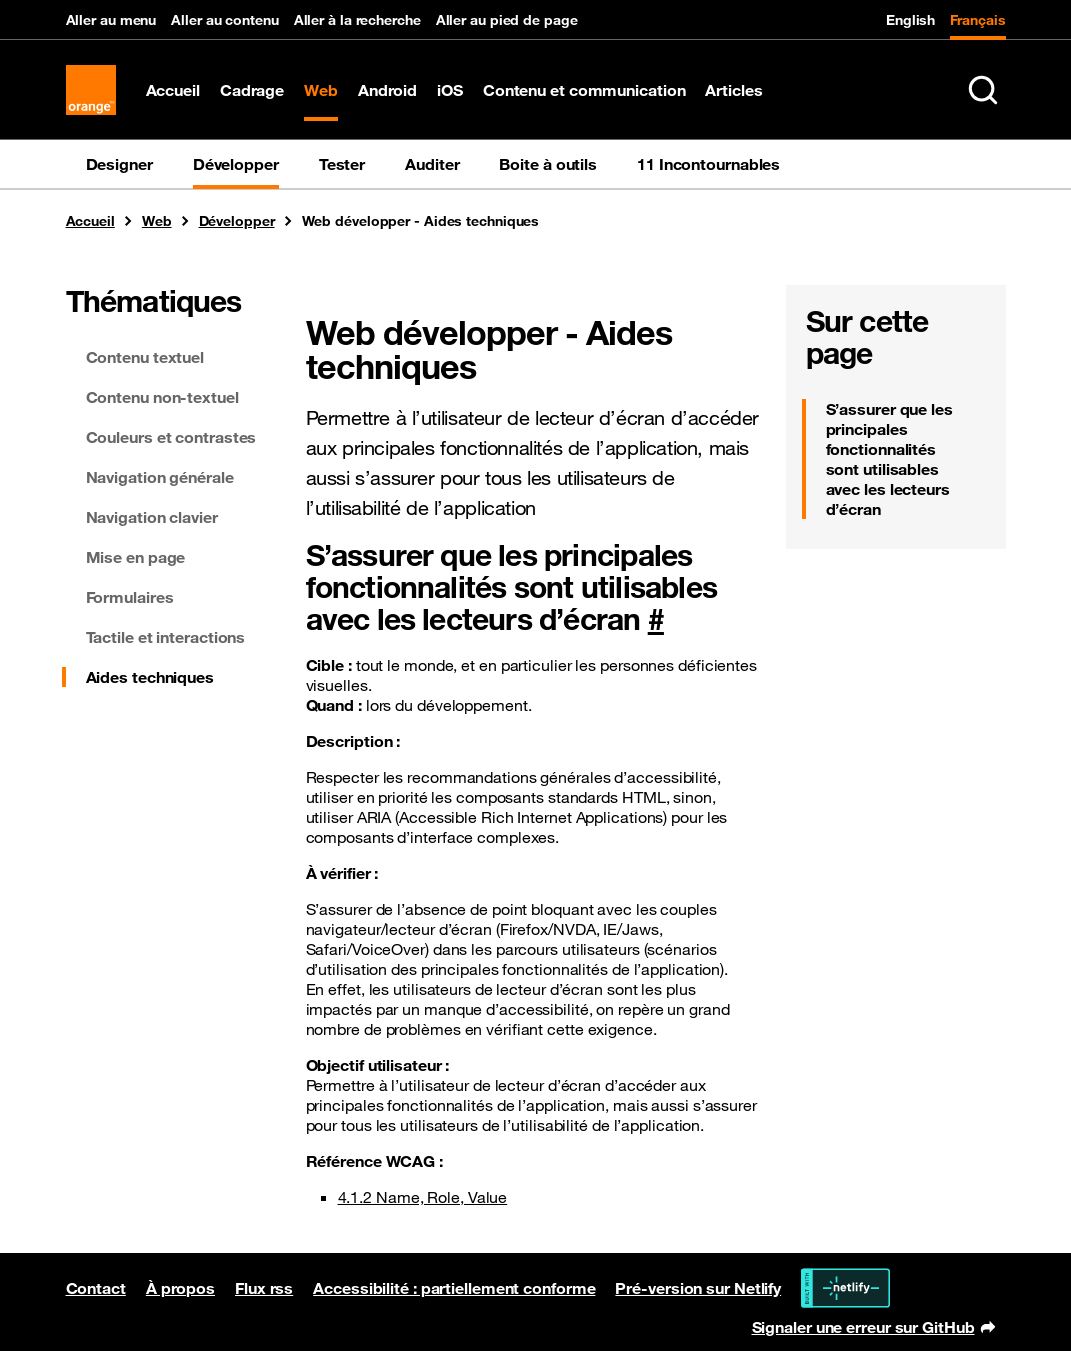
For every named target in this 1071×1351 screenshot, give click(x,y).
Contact (96, 1288)
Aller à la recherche (357, 20)
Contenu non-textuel (162, 397)
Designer (119, 164)
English (910, 20)
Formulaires (130, 597)
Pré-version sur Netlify (698, 1288)
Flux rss (264, 1288)
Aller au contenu (224, 20)
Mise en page (136, 557)
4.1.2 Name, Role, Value (423, 1197)
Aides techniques (150, 677)
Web (321, 90)
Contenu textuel (145, 357)
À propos (180, 1288)
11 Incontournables (708, 164)
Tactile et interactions (166, 637)
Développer (236, 164)
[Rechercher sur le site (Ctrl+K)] (983, 90)
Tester (342, 164)
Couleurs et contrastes (171, 437)
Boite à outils (548, 164)
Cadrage (252, 90)
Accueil (173, 90)
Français (977, 20)
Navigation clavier (152, 517)
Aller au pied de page (507, 20)
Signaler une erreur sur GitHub (873, 1329)
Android (387, 90)
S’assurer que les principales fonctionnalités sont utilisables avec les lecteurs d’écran (889, 459)
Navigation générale (160, 477)
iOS (450, 90)
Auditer (432, 164)
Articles (733, 90)
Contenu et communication (584, 90)
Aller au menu (111, 20)
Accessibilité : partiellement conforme (454, 1288)
